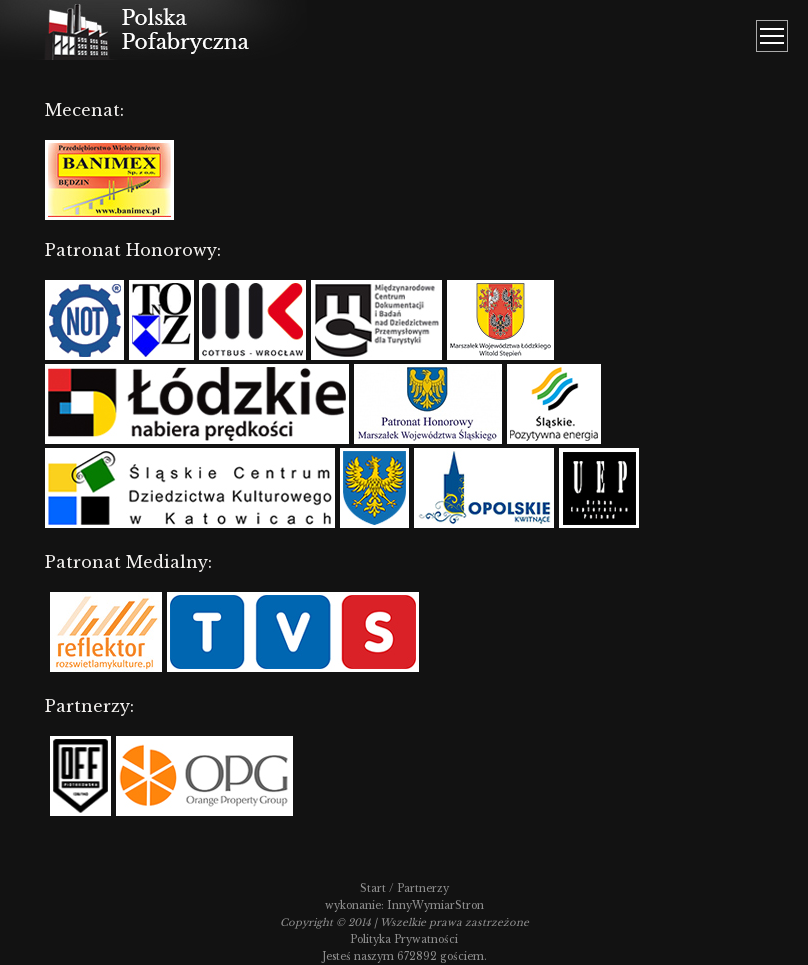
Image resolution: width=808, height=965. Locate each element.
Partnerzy (423, 888)
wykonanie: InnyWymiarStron (404, 905)
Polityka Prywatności (404, 939)
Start (373, 888)
